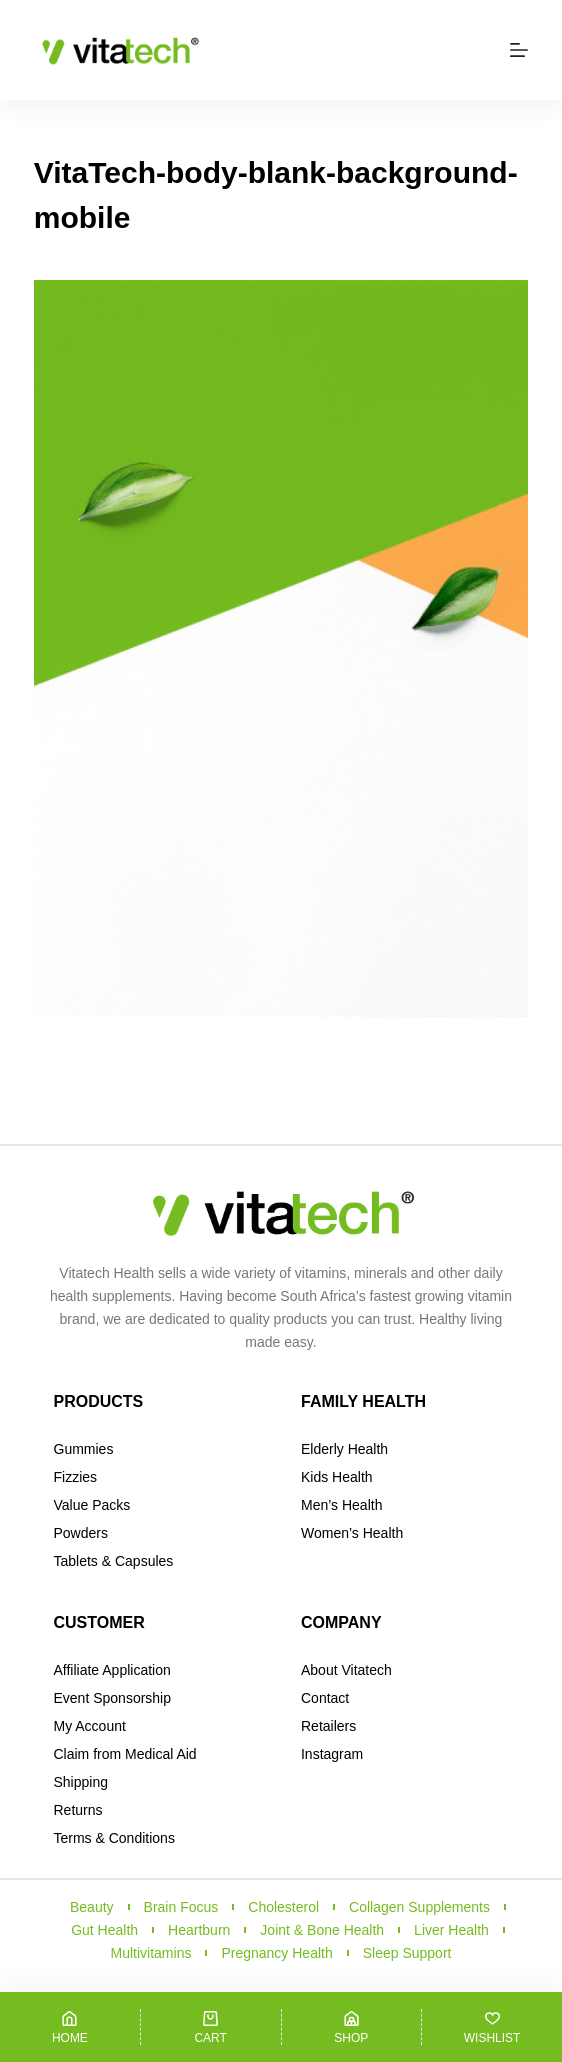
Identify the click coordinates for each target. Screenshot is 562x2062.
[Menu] (519, 50)
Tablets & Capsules (114, 1561)
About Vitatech (346, 1670)
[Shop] (352, 2027)
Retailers (328, 1726)
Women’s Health (352, 1533)
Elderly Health (344, 1449)
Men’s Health (341, 1505)
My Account (90, 1726)
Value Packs (92, 1505)
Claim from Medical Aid (125, 1754)
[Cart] (211, 2027)
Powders (81, 1533)
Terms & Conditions (114, 1838)
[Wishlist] (492, 2027)
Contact (325, 1698)
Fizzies (76, 1477)
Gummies (84, 1449)
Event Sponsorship (113, 1698)
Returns (78, 1810)
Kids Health (337, 1477)
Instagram (332, 1754)
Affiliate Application (112, 1670)
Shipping (81, 1782)
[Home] (70, 2027)
